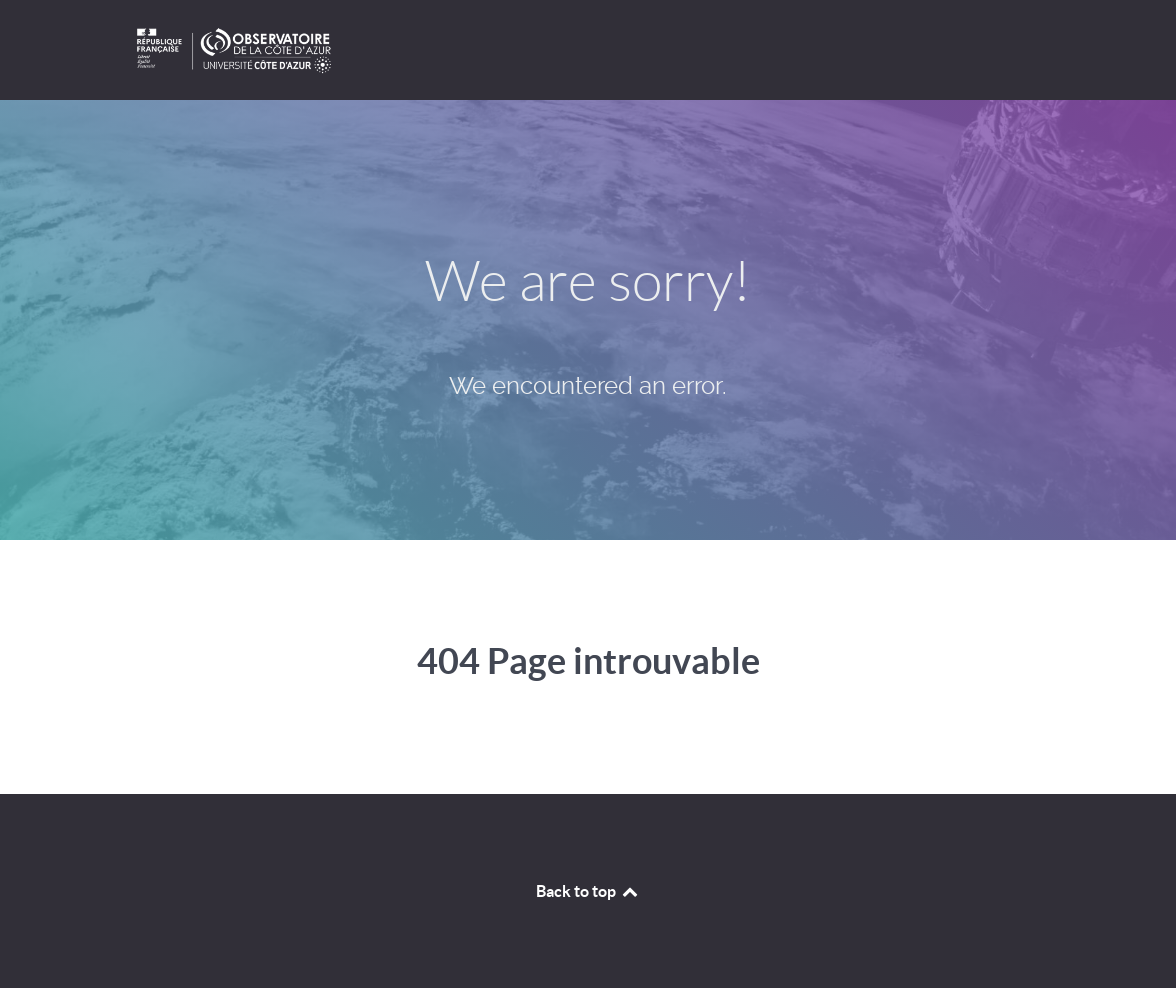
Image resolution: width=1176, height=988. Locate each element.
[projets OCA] (588, 50)
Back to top (588, 891)
